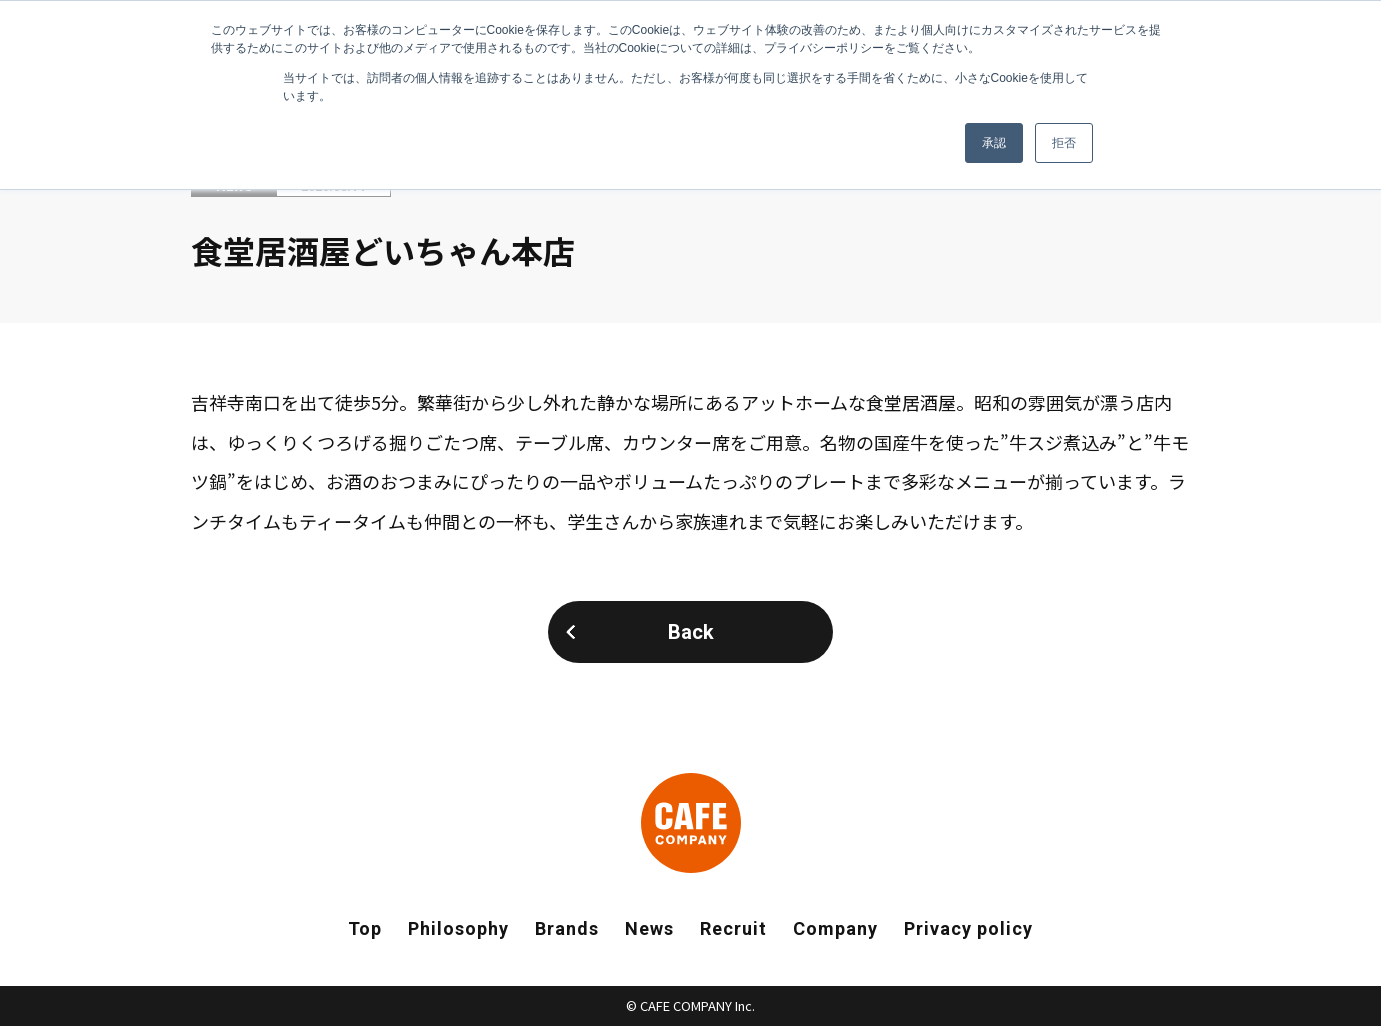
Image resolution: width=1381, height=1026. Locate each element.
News (649, 928)
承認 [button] (994, 143)
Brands (567, 928)
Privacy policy (968, 928)
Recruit (733, 928)
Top (365, 928)
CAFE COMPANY (691, 823)
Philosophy (458, 928)
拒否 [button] (1064, 143)
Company (835, 928)
